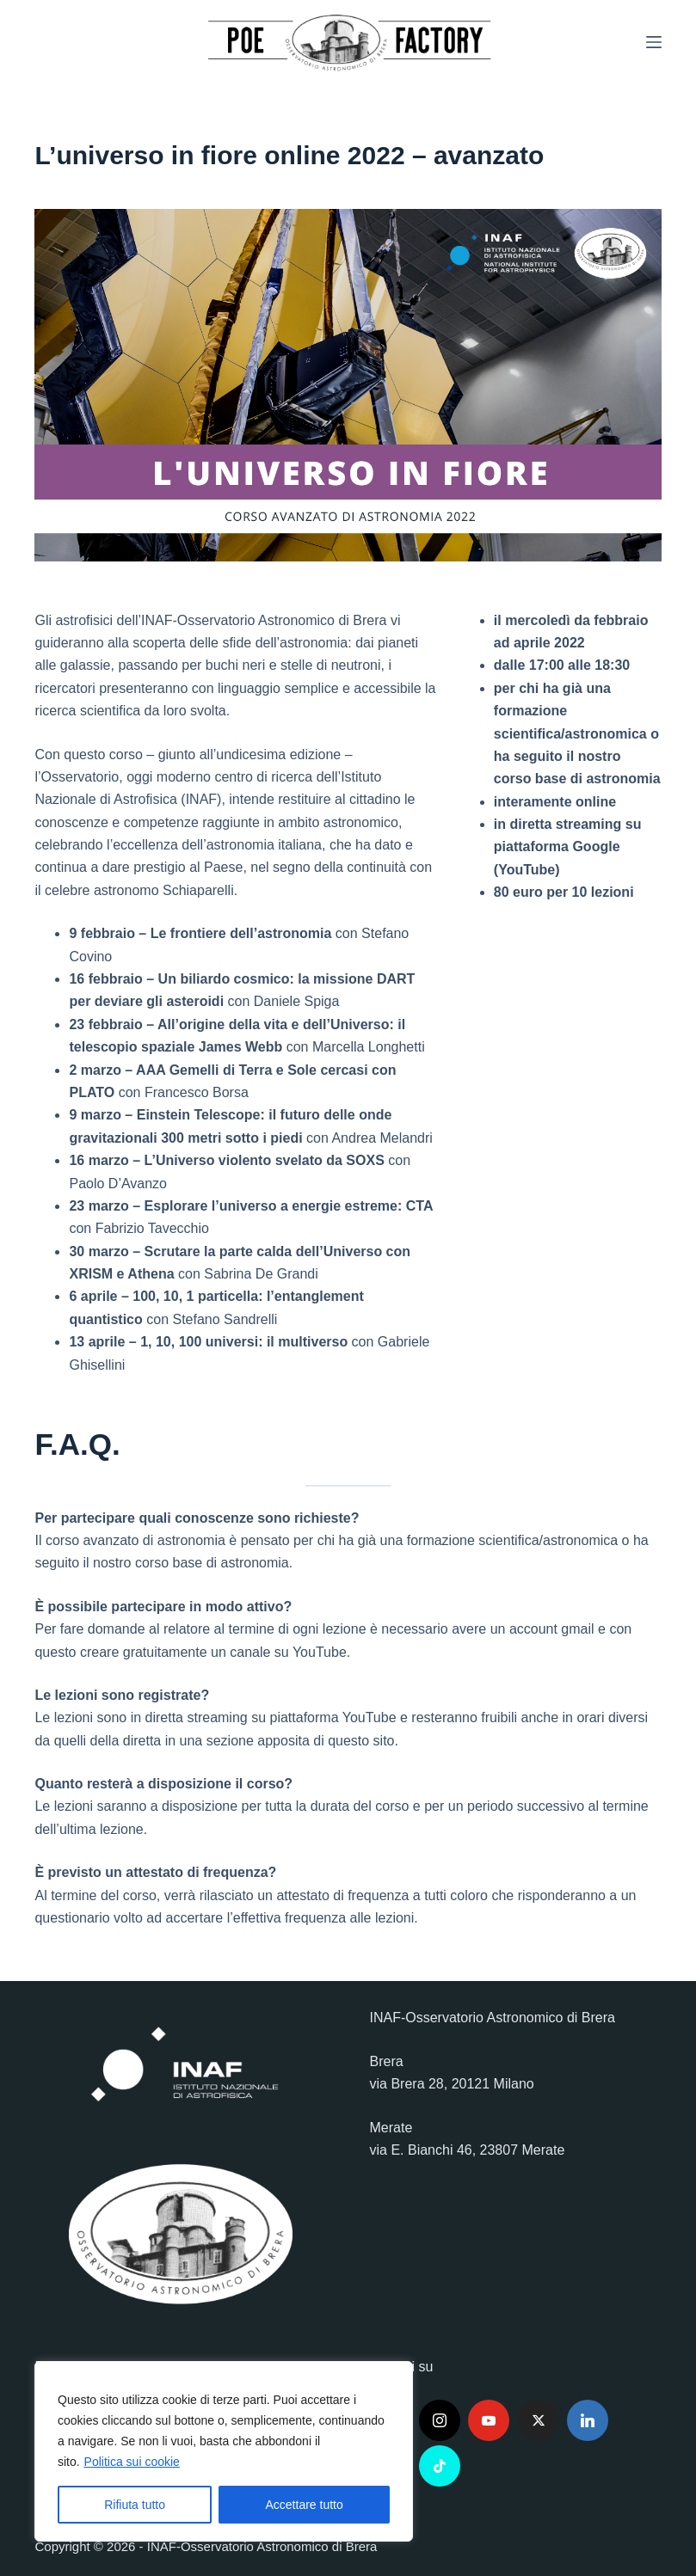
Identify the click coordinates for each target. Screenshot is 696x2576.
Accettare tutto (304, 2505)
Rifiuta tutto (134, 2505)
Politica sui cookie (132, 2462)
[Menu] (654, 42)
